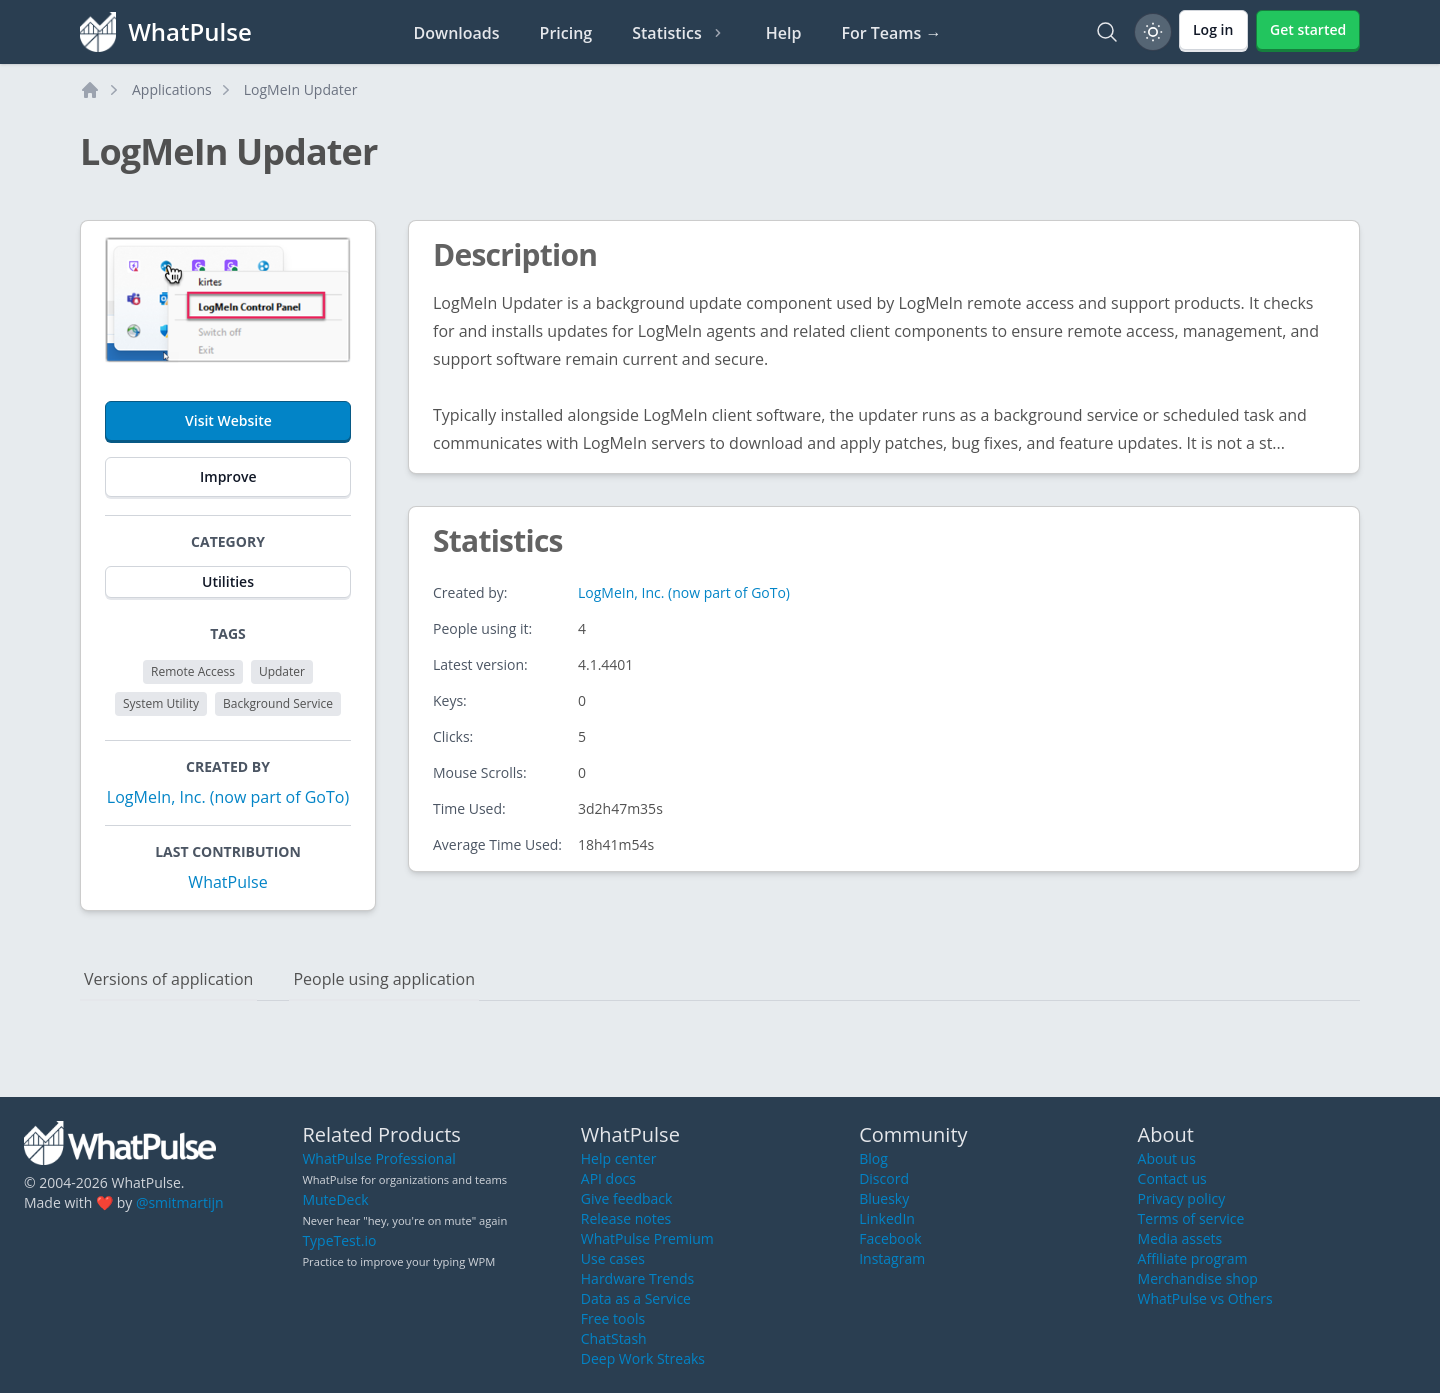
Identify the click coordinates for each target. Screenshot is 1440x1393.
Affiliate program (1193, 1258)
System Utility (161, 703)
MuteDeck (335, 1199)
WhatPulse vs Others (1205, 1298)
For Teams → (891, 33)
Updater (282, 671)
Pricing (566, 33)
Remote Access (193, 671)
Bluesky (884, 1198)
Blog (873, 1158)
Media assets (1180, 1238)
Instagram (892, 1258)
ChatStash (614, 1338)
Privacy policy (1182, 1198)
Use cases (613, 1258)
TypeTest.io (339, 1240)
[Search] (1107, 32)
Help (784, 33)
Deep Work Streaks (643, 1358)
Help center (619, 1158)
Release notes (626, 1218)
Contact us (1172, 1178)
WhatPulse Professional (378, 1158)
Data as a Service (636, 1298)
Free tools (613, 1318)
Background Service (278, 703)
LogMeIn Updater (301, 89)
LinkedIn (887, 1218)
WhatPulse (227, 882)
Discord (884, 1178)
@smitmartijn (180, 1202)
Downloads (457, 33)
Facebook (890, 1238)
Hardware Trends (637, 1278)
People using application (384, 979)
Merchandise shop (1198, 1278)
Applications (172, 89)
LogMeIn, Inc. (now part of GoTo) (228, 797)
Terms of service (1191, 1218)
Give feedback (627, 1198)
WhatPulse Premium (647, 1238)
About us (1167, 1158)
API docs (608, 1178)
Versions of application (168, 979)
